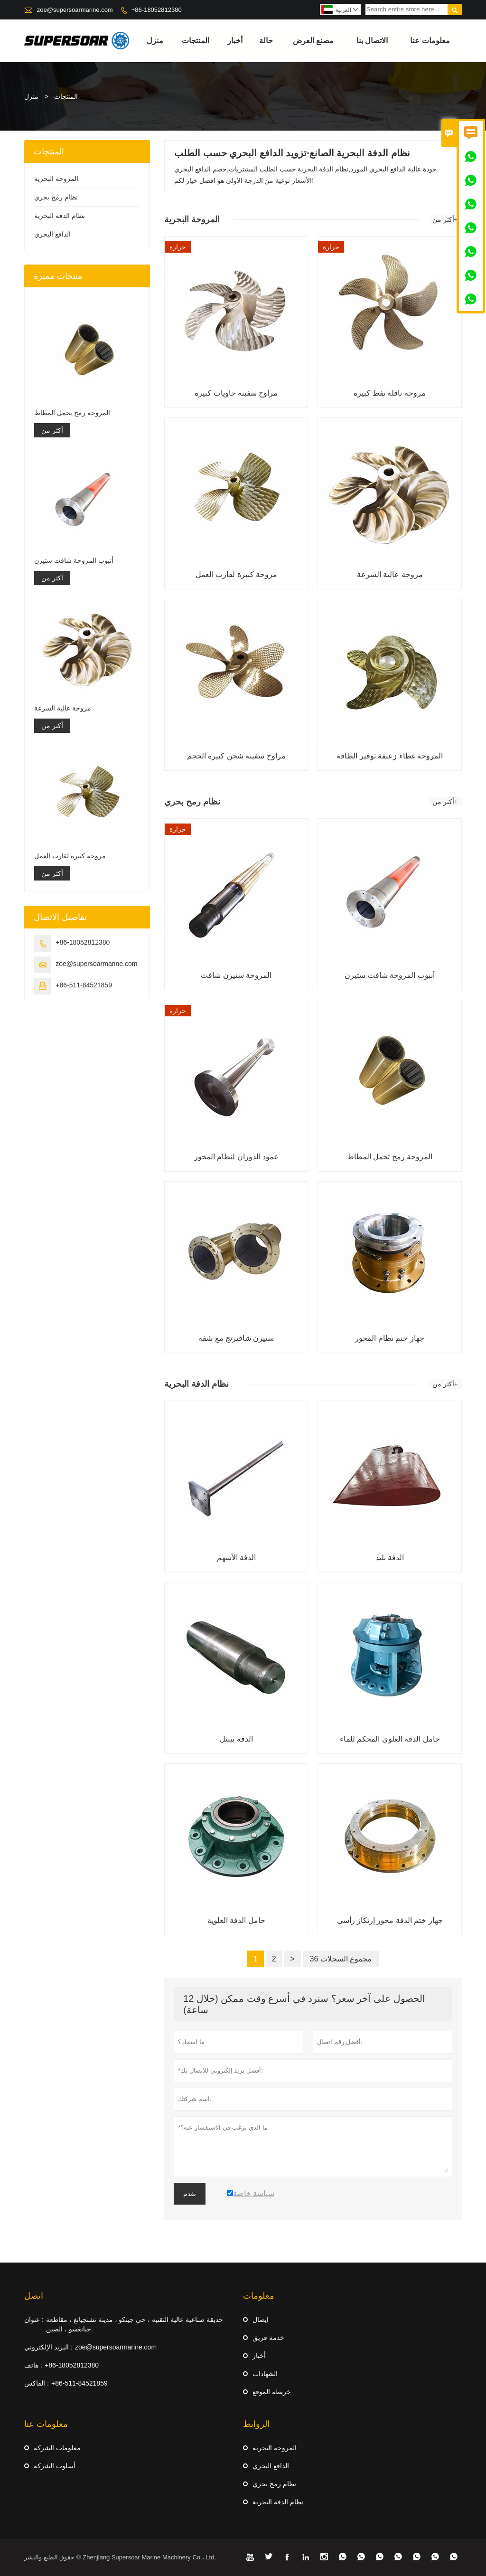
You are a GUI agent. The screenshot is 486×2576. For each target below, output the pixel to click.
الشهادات (265, 2373)
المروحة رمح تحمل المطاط (72, 413)
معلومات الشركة (57, 2448)
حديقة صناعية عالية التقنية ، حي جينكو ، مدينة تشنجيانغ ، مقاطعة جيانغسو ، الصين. (134, 2324)
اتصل (33, 2296)
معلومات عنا (430, 41)
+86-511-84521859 (84, 985)
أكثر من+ (445, 219)
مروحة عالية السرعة (62, 708)
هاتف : (33, 2365)
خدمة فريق (268, 2337)
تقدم (189, 2193)
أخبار (235, 41)
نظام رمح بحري (56, 197)
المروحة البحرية (56, 178)
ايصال (260, 2319)
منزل (155, 41)
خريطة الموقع (271, 2392)
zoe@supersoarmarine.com (75, 9)
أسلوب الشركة (54, 2466)
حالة (266, 41)
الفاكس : (36, 2383)
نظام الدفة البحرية (59, 215)
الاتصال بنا (372, 41)
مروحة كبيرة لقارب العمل (70, 856)
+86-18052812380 (156, 9)
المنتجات (195, 41)
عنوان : (34, 2319)
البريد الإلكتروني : (48, 2347)
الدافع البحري (52, 234)
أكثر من (52, 430)
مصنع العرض (313, 41)
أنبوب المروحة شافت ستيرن (73, 560)
